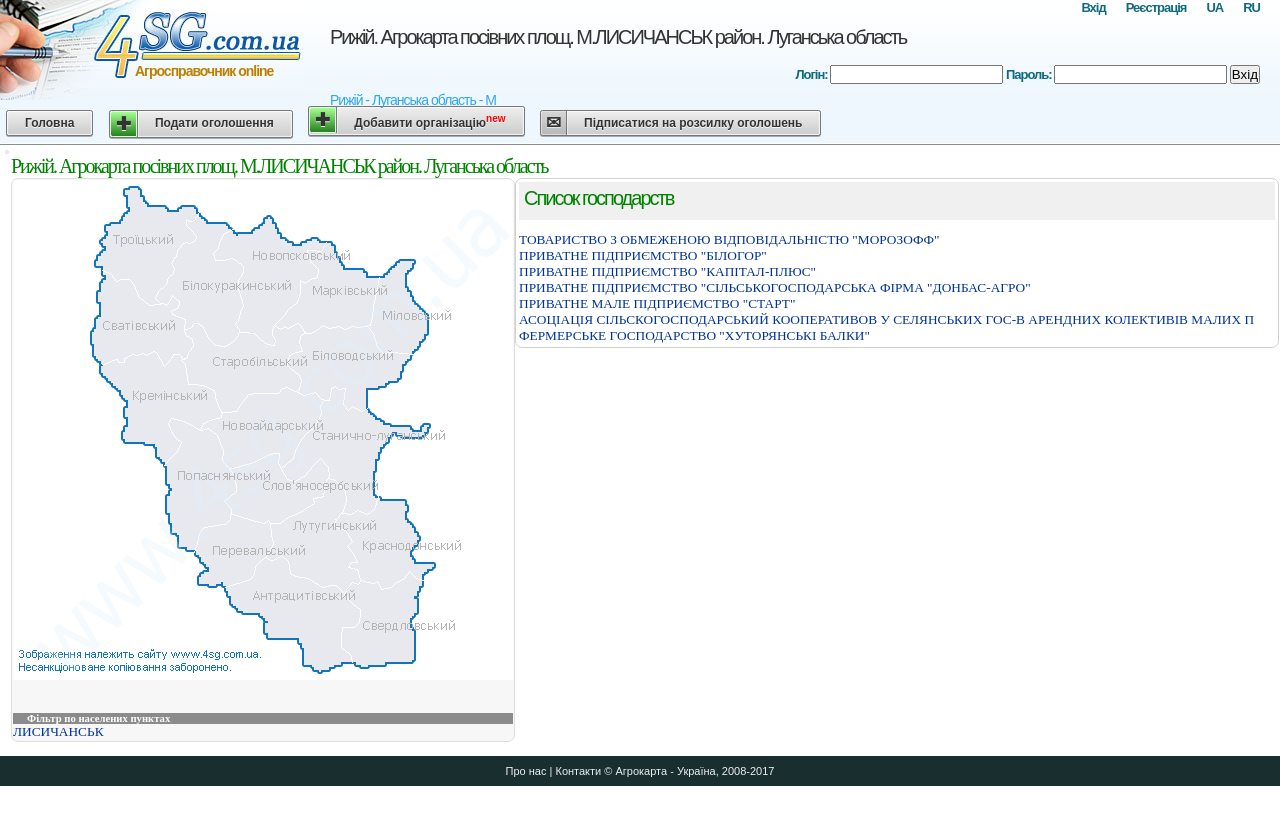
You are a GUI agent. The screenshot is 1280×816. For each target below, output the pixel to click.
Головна (49, 123)
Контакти (578, 771)
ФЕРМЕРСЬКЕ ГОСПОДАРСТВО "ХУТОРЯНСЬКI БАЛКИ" (694, 335)
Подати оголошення (214, 123)
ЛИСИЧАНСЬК (58, 731)
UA (1214, 7)
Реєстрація (1156, 7)
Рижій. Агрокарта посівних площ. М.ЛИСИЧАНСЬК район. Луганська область (618, 37)
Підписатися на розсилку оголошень (693, 123)
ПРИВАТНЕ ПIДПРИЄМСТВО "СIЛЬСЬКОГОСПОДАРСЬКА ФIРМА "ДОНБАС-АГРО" (775, 287)
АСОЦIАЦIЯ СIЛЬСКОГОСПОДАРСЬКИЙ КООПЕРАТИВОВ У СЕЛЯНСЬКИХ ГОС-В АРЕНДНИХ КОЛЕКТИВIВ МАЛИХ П (886, 319)
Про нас (526, 771)
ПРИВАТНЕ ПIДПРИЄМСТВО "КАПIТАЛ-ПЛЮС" (667, 271)
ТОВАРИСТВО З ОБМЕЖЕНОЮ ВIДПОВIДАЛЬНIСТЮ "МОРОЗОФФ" (729, 239)
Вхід (1093, 7)
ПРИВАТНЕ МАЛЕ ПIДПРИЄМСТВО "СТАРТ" (657, 303)
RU (1251, 7)
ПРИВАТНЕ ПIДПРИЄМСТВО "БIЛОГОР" (643, 255)
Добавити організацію (429, 121)
